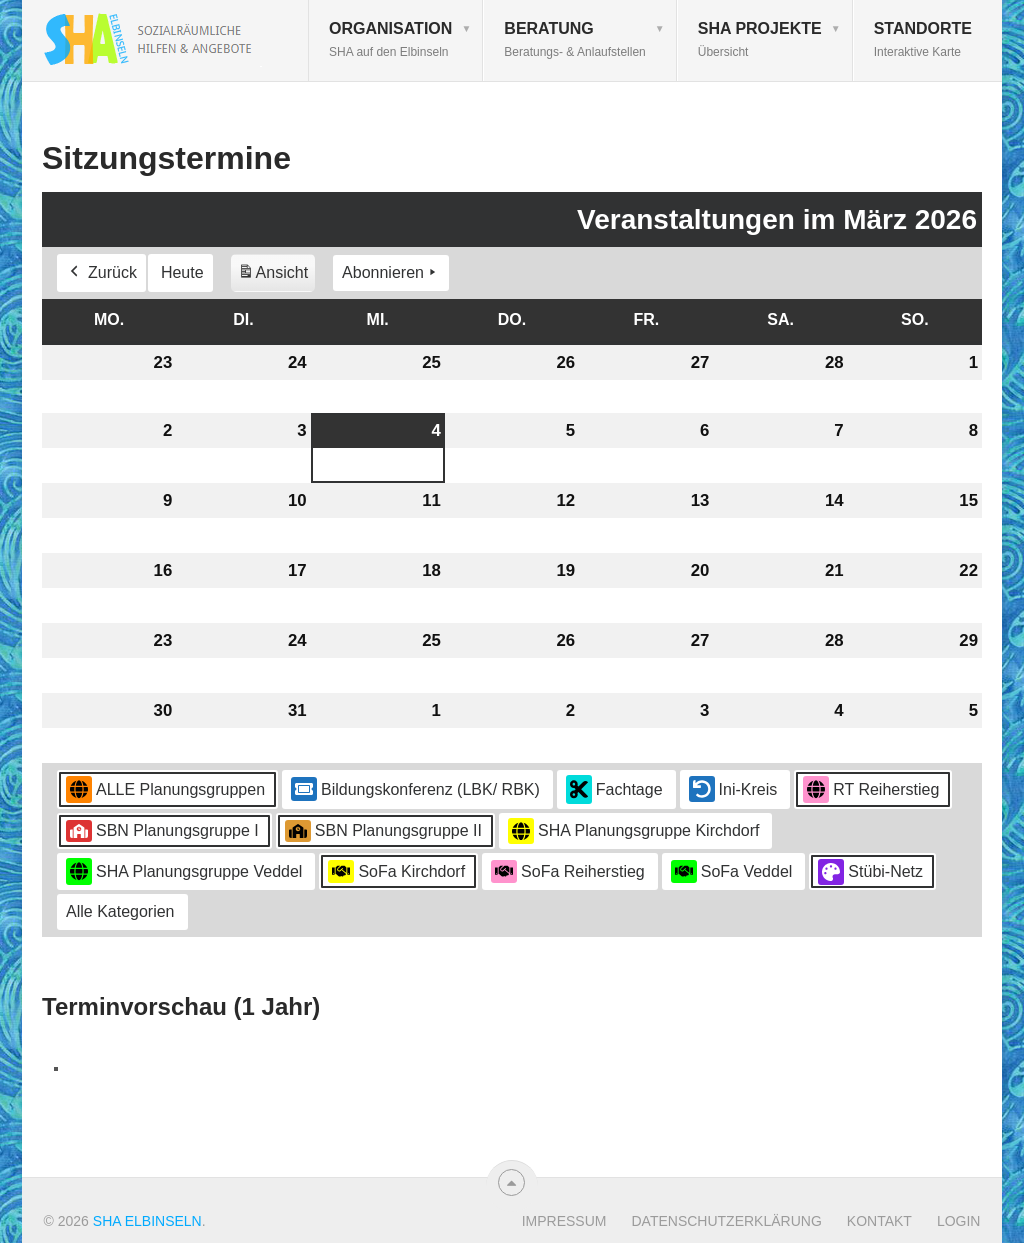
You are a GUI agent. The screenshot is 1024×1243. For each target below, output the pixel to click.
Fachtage (614, 790)
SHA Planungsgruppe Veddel (184, 872)
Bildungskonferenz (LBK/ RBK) (415, 790)
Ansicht (276, 276)
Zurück (101, 274)
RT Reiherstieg (871, 790)
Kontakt (879, 1221)
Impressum (564, 1221)
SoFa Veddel (732, 872)
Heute (182, 273)
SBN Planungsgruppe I (162, 831)
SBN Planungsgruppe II (383, 831)
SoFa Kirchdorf (396, 872)
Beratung (574, 39)
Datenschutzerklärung (726, 1221)
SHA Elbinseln (147, 1221)
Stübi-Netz (870, 872)
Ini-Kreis (733, 790)
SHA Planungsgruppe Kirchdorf (633, 831)
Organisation (390, 39)
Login (959, 1221)
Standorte (923, 39)
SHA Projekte (760, 39)
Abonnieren (391, 274)
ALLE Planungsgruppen (165, 790)
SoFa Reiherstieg (568, 872)
